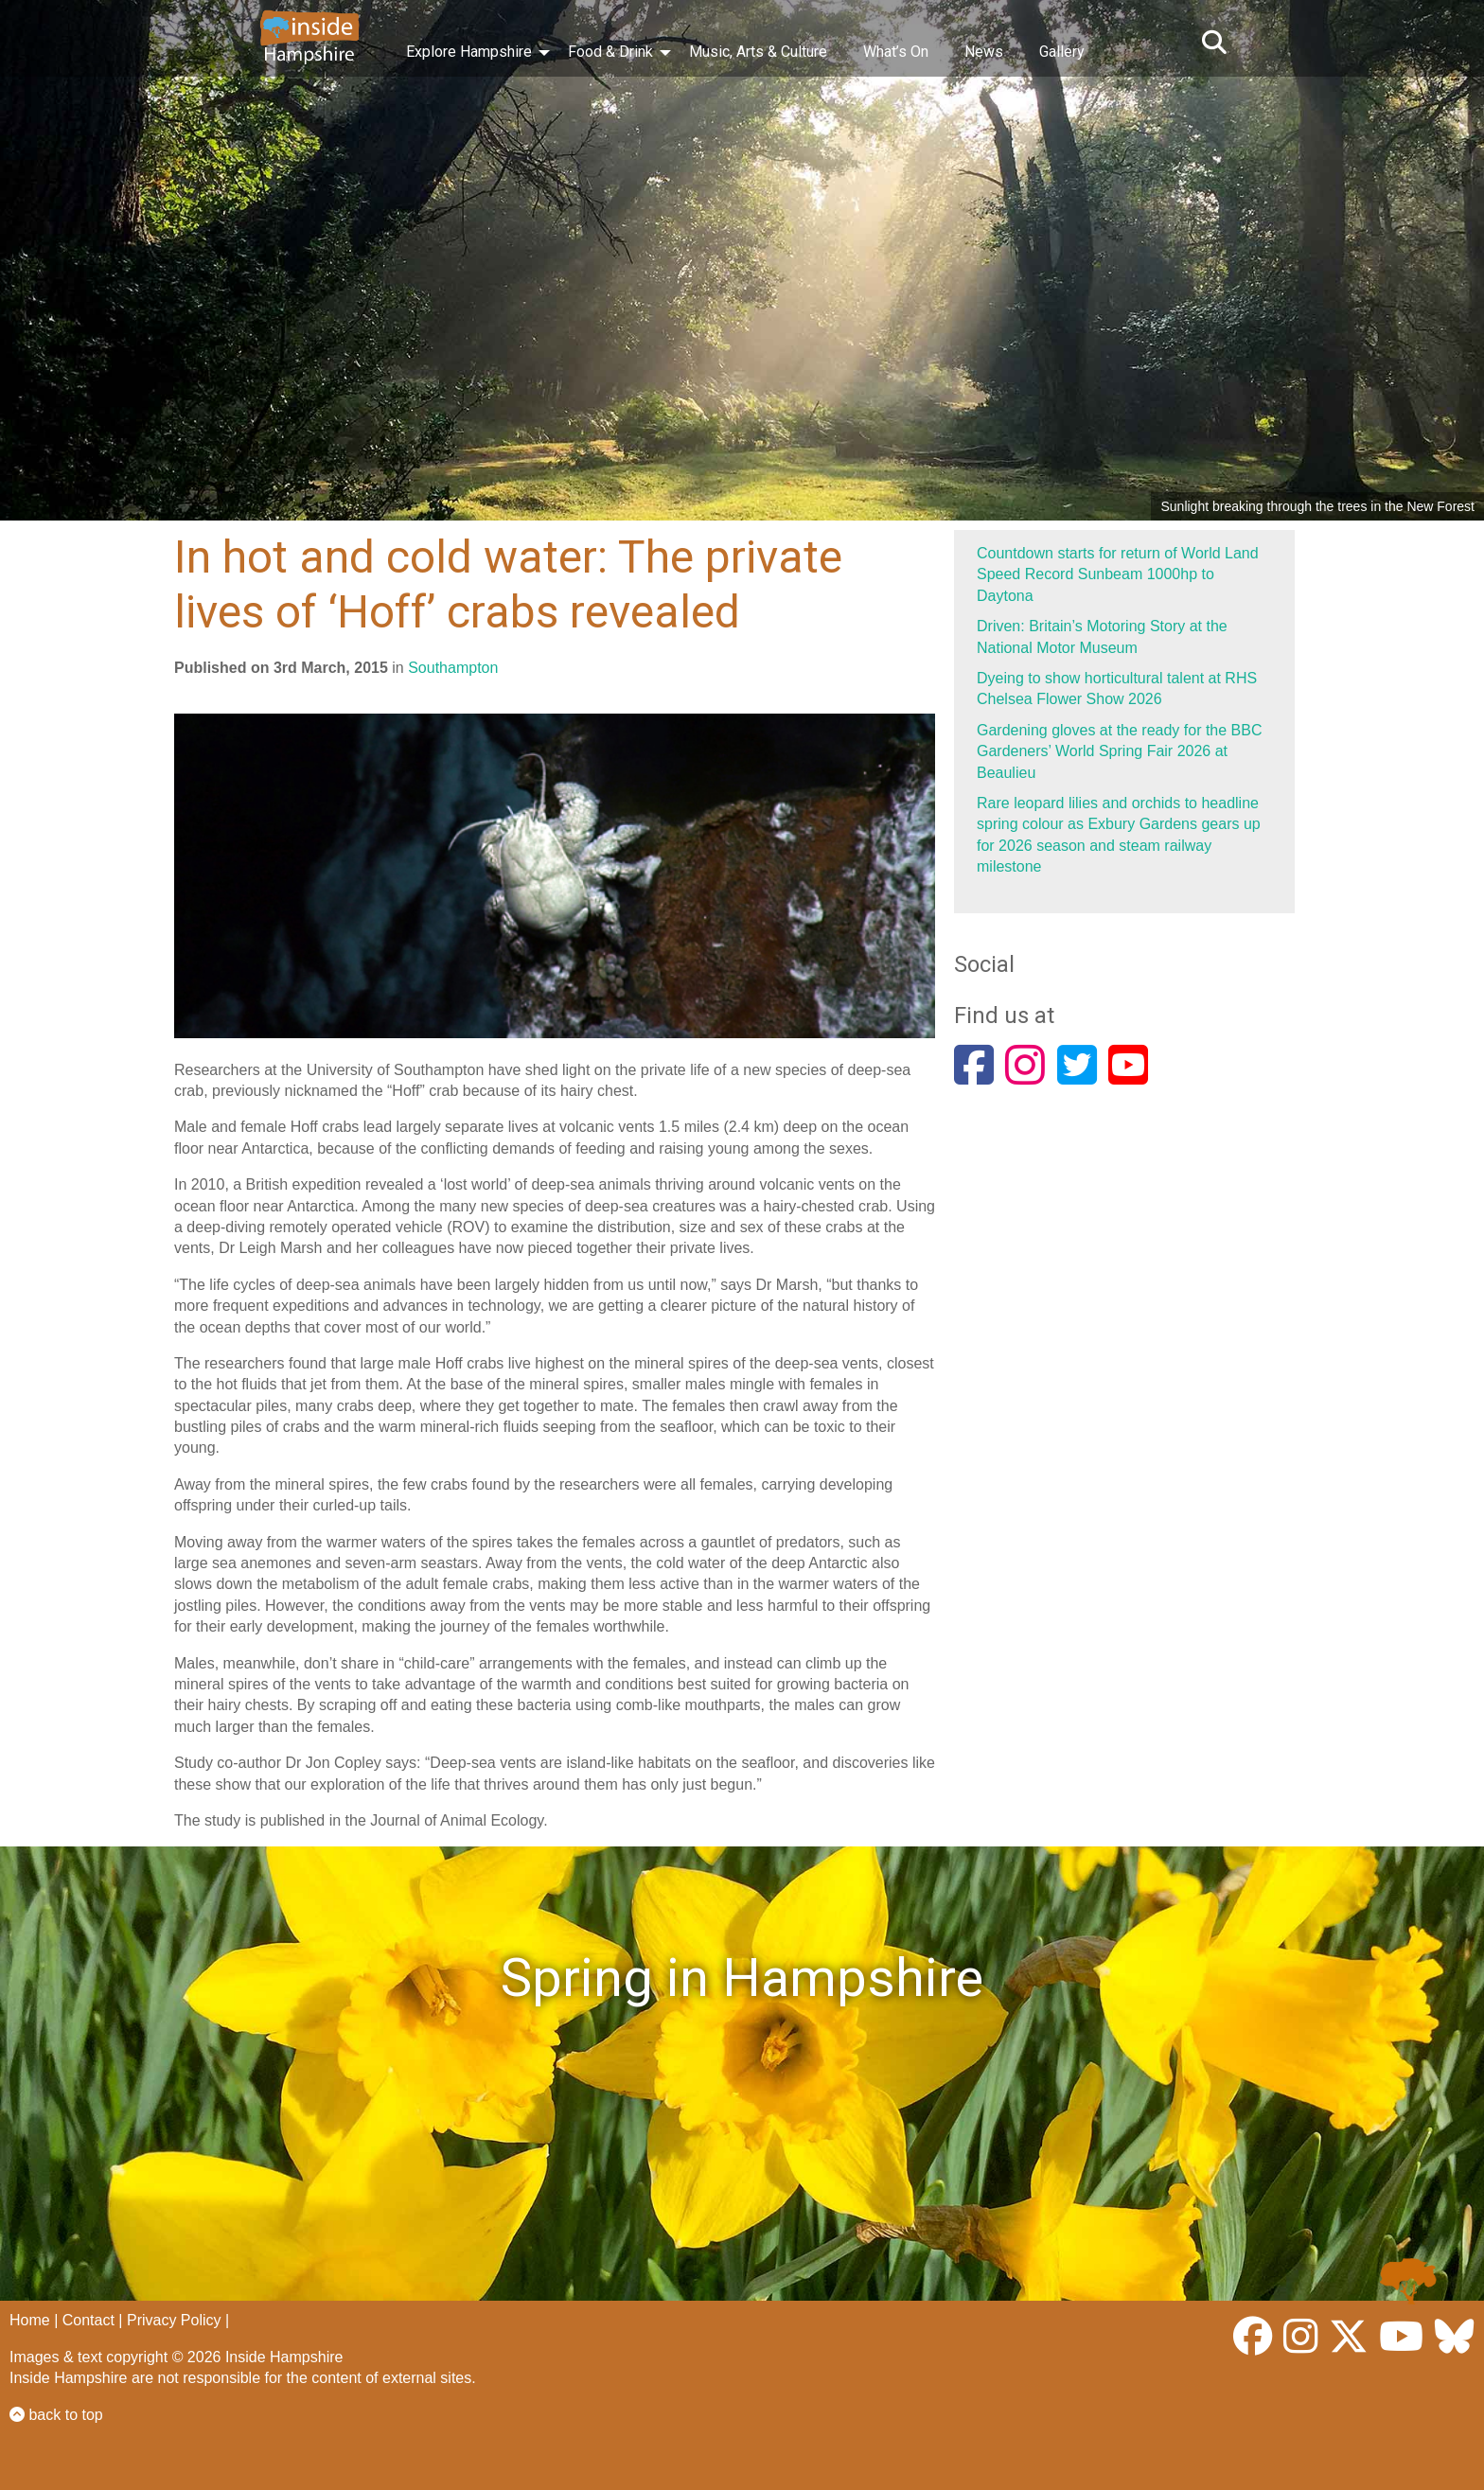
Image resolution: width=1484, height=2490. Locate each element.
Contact (88, 2320)
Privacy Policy (174, 2320)
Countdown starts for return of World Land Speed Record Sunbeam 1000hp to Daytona (1118, 574)
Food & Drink (610, 52)
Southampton (453, 668)
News (983, 52)
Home (29, 2320)
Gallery (1062, 52)
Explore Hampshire (469, 52)
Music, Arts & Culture (758, 52)
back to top (56, 2415)
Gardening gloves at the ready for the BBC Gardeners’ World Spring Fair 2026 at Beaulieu (1120, 751)
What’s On (895, 52)
